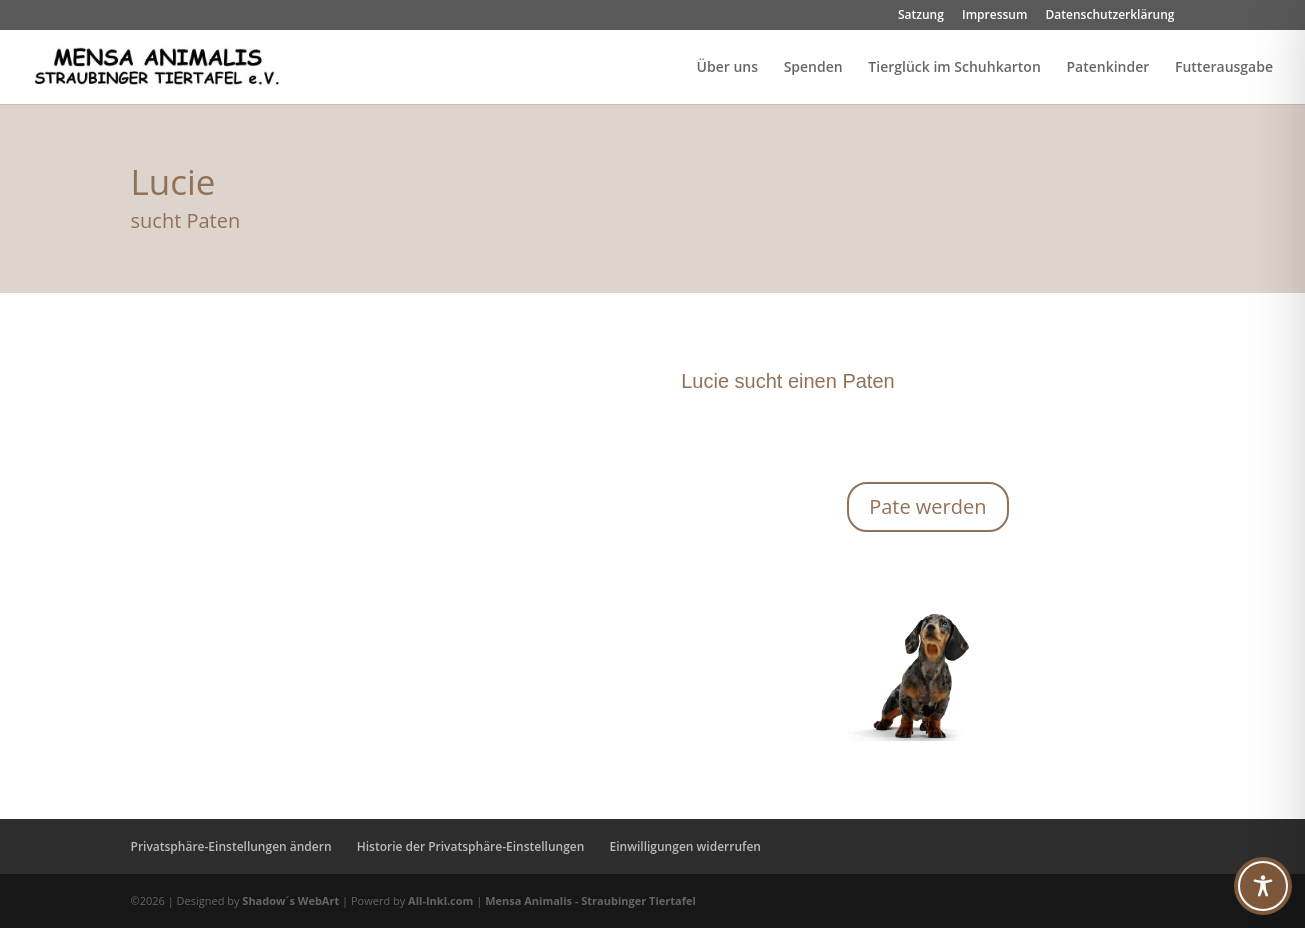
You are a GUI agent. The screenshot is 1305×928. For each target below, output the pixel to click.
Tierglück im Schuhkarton (954, 68)
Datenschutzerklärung (1110, 16)
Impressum (994, 16)
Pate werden (927, 506)
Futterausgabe (1224, 68)
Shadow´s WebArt (290, 900)
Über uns (727, 68)
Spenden (813, 68)
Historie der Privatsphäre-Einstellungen (471, 846)
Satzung (921, 16)
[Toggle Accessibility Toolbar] (1263, 886)
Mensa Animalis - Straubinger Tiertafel (590, 900)
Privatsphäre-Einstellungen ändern (231, 846)
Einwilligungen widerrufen (685, 846)
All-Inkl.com (442, 900)
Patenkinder (1107, 68)
